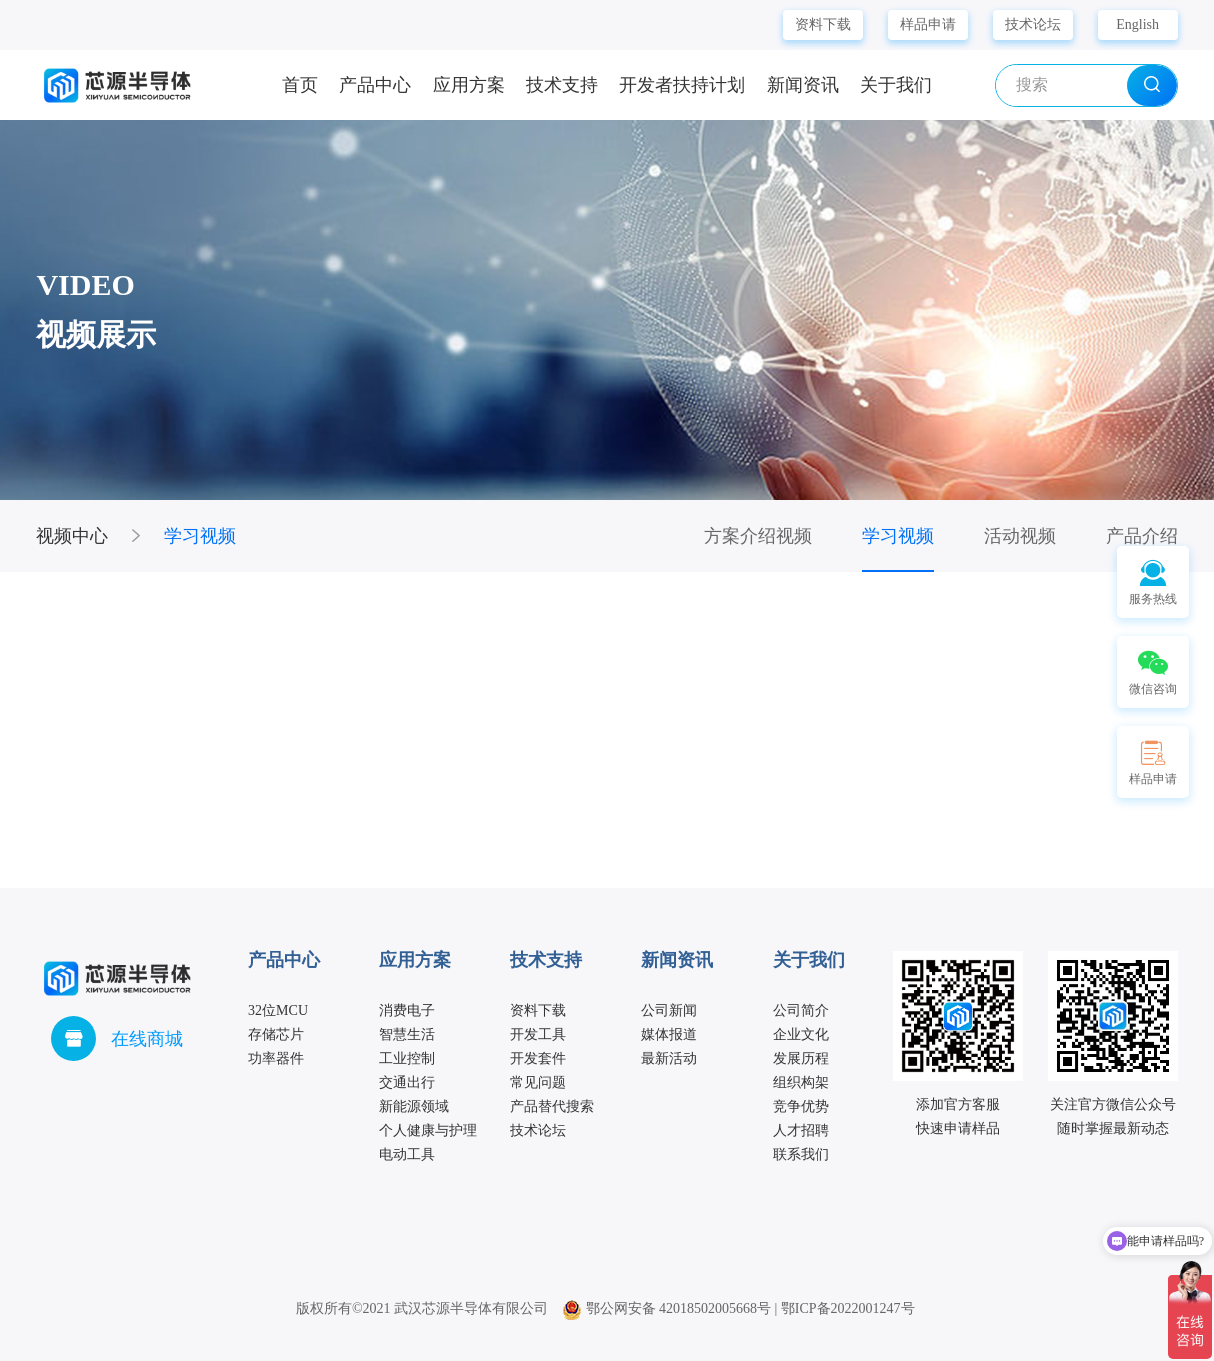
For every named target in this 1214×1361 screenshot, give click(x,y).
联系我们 (801, 1154)
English (1137, 24)
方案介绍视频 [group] (758, 536)
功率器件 (276, 1058)
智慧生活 (407, 1034)
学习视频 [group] (898, 536)
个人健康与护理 (428, 1130)
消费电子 (407, 1010)
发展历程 (801, 1058)
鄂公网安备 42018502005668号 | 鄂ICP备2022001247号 (738, 1308)
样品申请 (928, 24)
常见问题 (538, 1082)
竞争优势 (801, 1106)
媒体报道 (669, 1034)
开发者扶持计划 (682, 85)
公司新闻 (669, 1010)
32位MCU (278, 1010)
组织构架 (801, 1082)
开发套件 (538, 1058)
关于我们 (896, 85)
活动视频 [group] (1020, 536)
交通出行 (407, 1082)
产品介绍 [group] (1142, 536)
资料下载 (823, 24)
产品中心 (375, 85)
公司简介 (801, 1010)
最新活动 (669, 1058)
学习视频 (200, 536)
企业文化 (801, 1034)
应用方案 (469, 85)
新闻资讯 (803, 85)
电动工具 (407, 1154)
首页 (300, 85)
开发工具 (538, 1034)
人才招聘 (801, 1130)
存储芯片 (276, 1034)
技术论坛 (1033, 24)
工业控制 (407, 1058)
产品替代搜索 (552, 1106)
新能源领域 (414, 1106)
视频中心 (72, 536)
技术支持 (562, 85)
